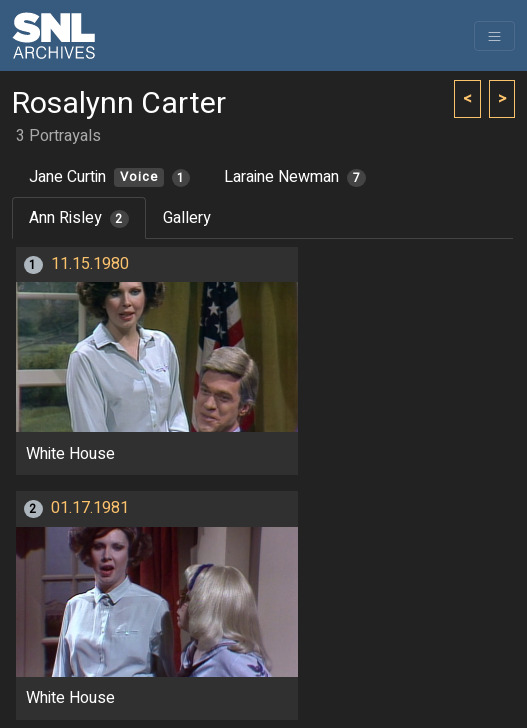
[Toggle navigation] (494, 36)
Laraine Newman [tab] (295, 177)
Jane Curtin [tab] (109, 177)
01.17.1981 (90, 508)
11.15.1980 (90, 264)
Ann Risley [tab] (79, 218)
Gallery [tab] (187, 218)
